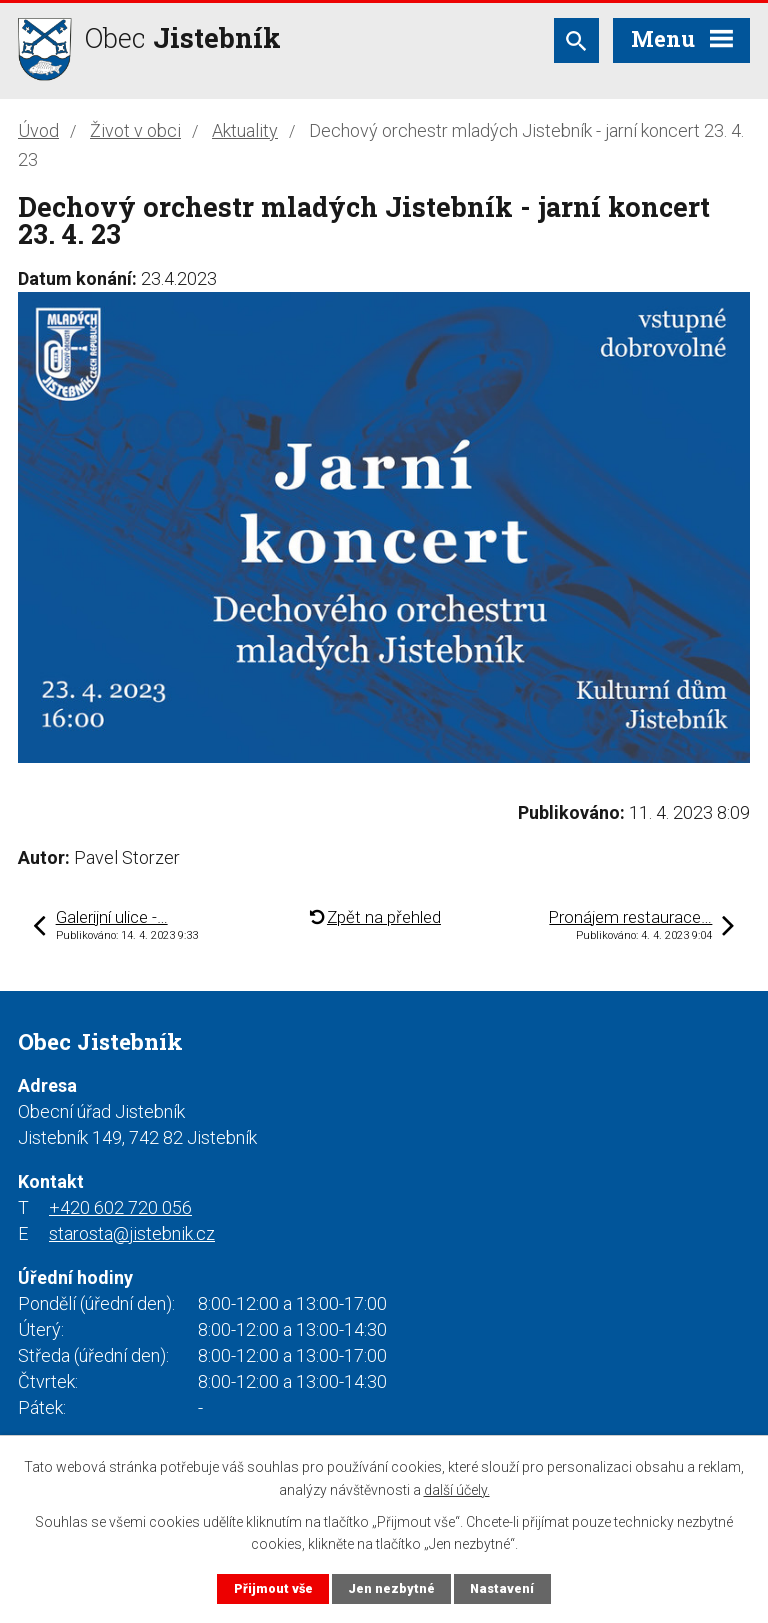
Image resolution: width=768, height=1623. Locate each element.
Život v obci (135, 130)
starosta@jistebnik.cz (132, 1233)
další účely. (457, 1489)
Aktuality (245, 130)
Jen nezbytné (391, 1588)
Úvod (38, 130)
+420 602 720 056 (120, 1207)
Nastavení (502, 1588)
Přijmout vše (273, 1588)
